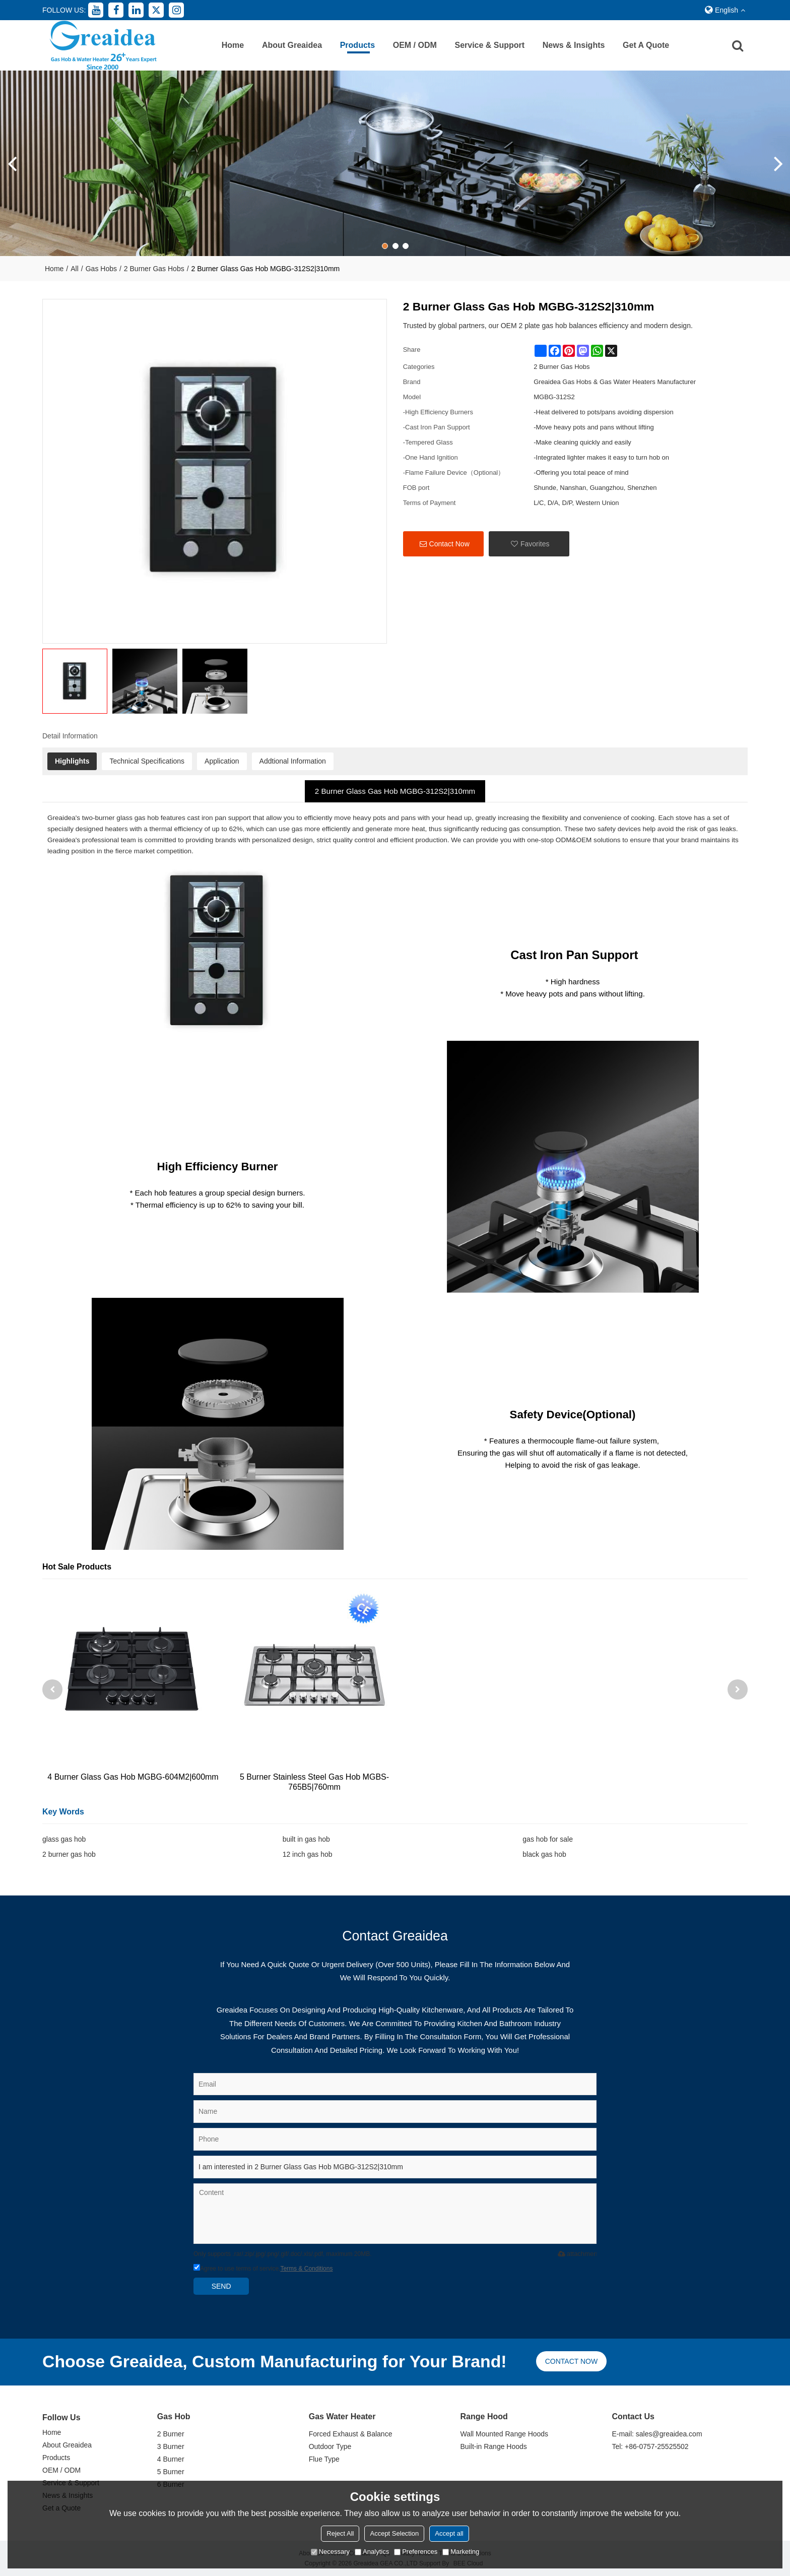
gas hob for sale (547, 1839)
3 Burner (170, 2446)
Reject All (340, 2533)
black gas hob (544, 1854)
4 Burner (170, 2459)
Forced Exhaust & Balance (350, 2434)
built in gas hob (306, 1839)
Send (221, 2286)
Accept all (449, 2533)
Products (357, 45)
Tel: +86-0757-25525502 (650, 2446)
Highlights (72, 761)
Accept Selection (394, 2533)
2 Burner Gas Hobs (154, 269)
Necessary (330, 2551)
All (75, 269)
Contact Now (449, 544)
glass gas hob (64, 1839)
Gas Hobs (101, 269)
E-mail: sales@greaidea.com (657, 2434)
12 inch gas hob (308, 1854)
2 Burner (170, 2434)
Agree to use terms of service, (263, 2268)
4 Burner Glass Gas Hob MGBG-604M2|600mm (132, 1777)
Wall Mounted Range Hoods (504, 2434)
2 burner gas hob (69, 1854)
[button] (385, 246)
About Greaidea (292, 45)
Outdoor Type (330, 2446)
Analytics (372, 2551)
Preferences (415, 2551)
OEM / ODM (415, 45)
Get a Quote (646, 45)
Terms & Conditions (306, 2268)
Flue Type (324, 2459)
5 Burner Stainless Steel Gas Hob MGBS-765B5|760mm (314, 1782)
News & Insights (574, 45)
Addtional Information (292, 761)
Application (222, 761)
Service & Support (489, 45)
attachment (577, 2253)
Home (233, 45)
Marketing (460, 2551)
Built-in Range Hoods (493, 2446)
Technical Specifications (146, 761)
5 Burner (170, 2472)
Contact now (571, 2361)
